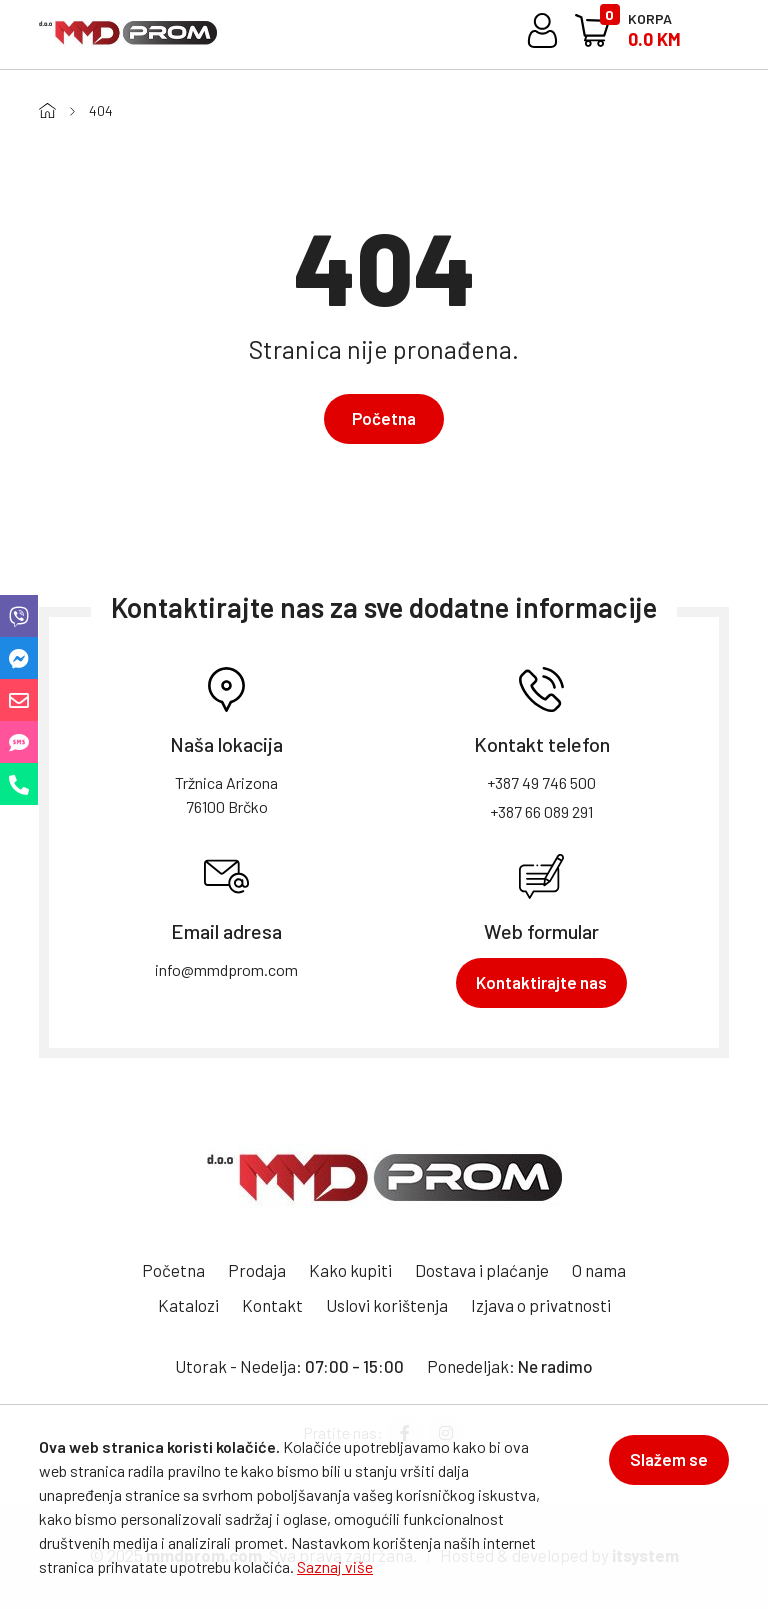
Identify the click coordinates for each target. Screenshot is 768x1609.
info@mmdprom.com (226, 969)
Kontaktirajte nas (541, 982)
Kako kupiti (350, 1270)
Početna (384, 418)
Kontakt (272, 1305)
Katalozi (188, 1305)
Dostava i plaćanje (482, 1270)
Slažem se (669, 1459)
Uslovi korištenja (387, 1305)
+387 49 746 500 (541, 782)
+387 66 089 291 (541, 811)
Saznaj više (335, 1566)
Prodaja (257, 1270)
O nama (599, 1270)
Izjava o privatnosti (541, 1305)
